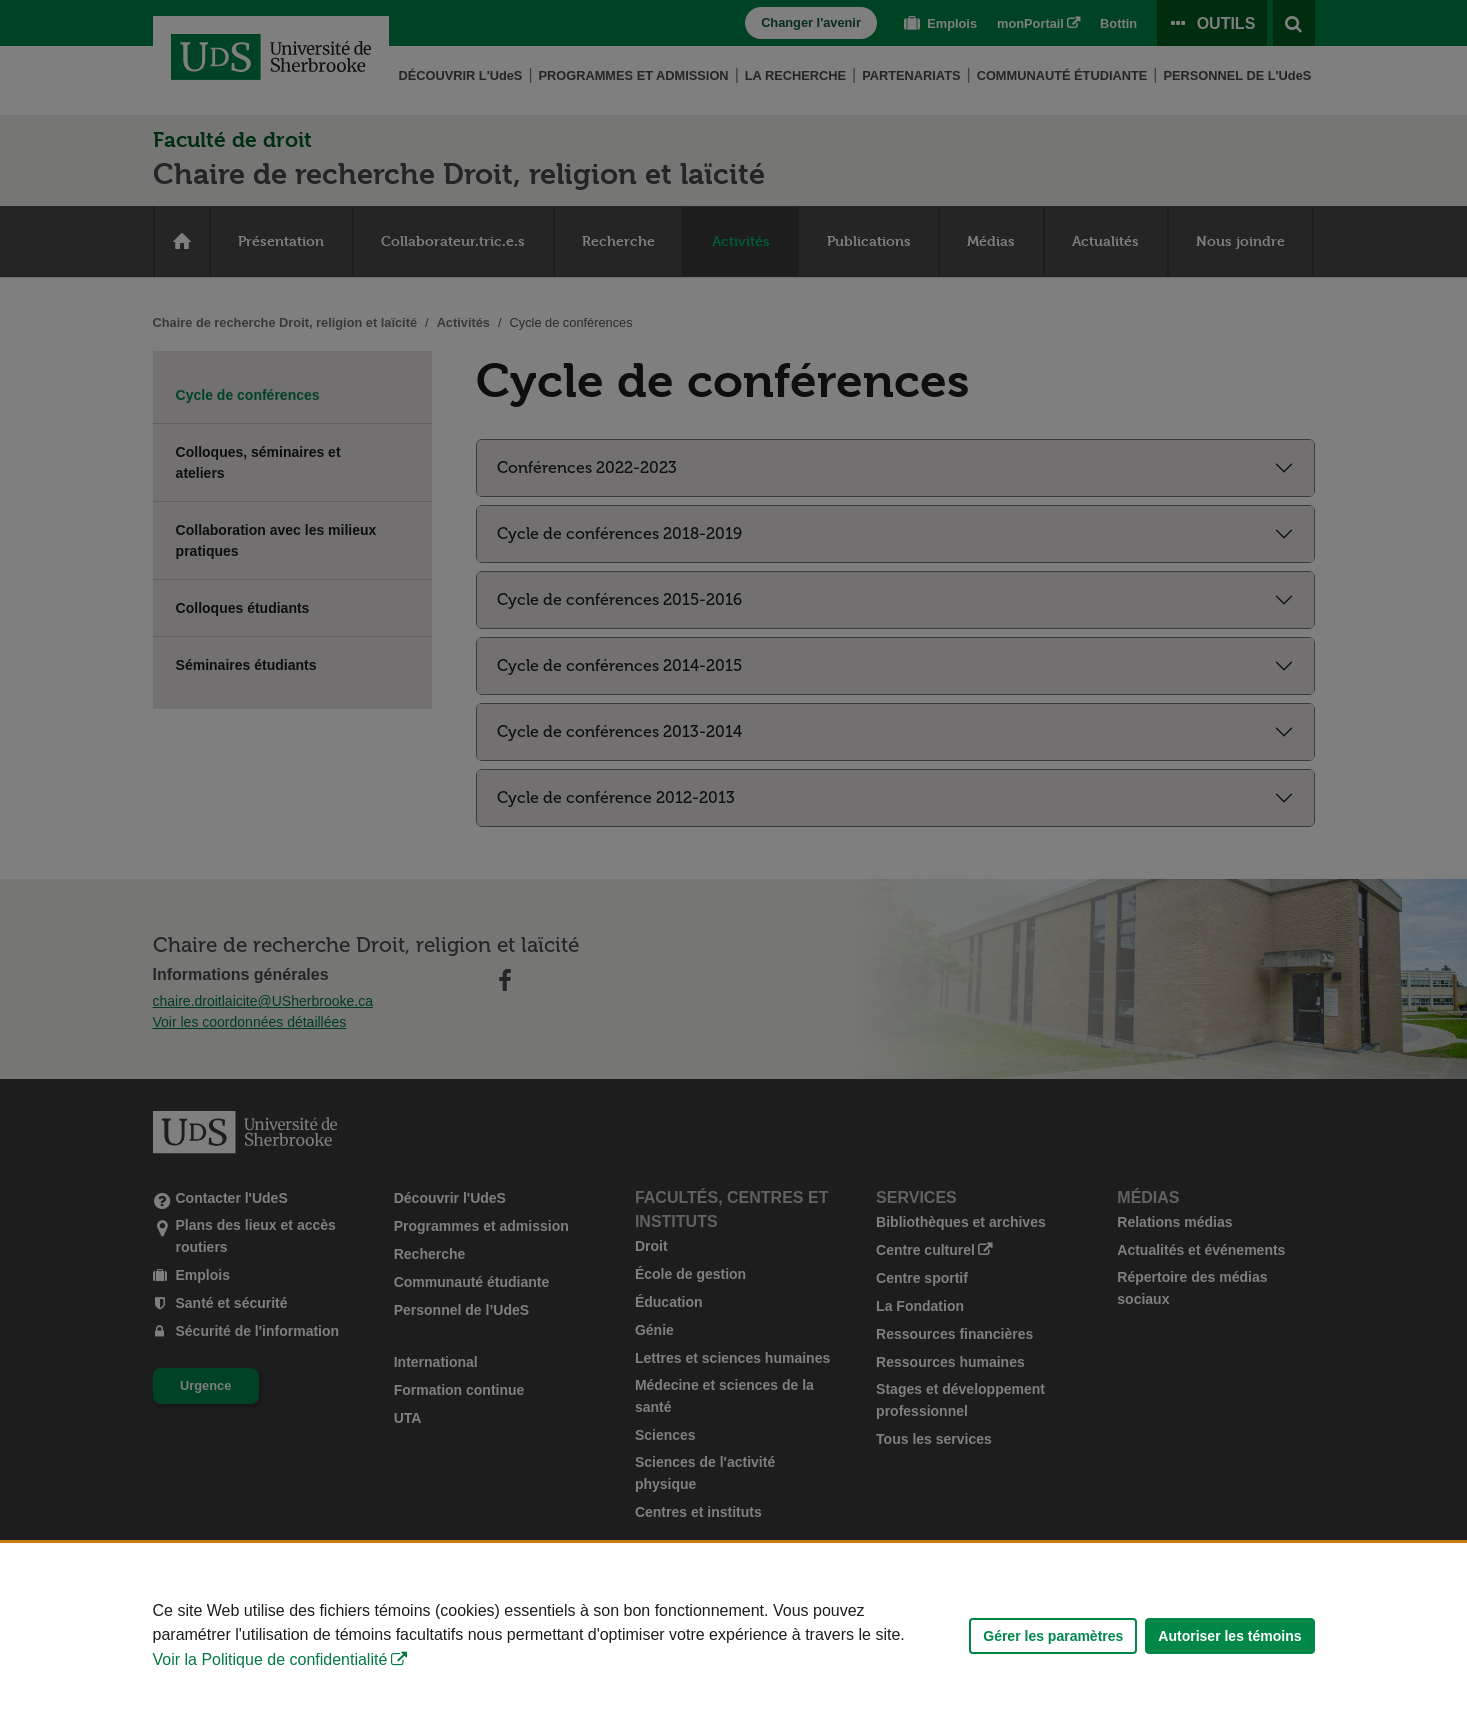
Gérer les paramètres (1053, 1636)
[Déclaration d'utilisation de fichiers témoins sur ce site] (733, 1635)
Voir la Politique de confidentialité (270, 1659)
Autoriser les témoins (1229, 1636)
